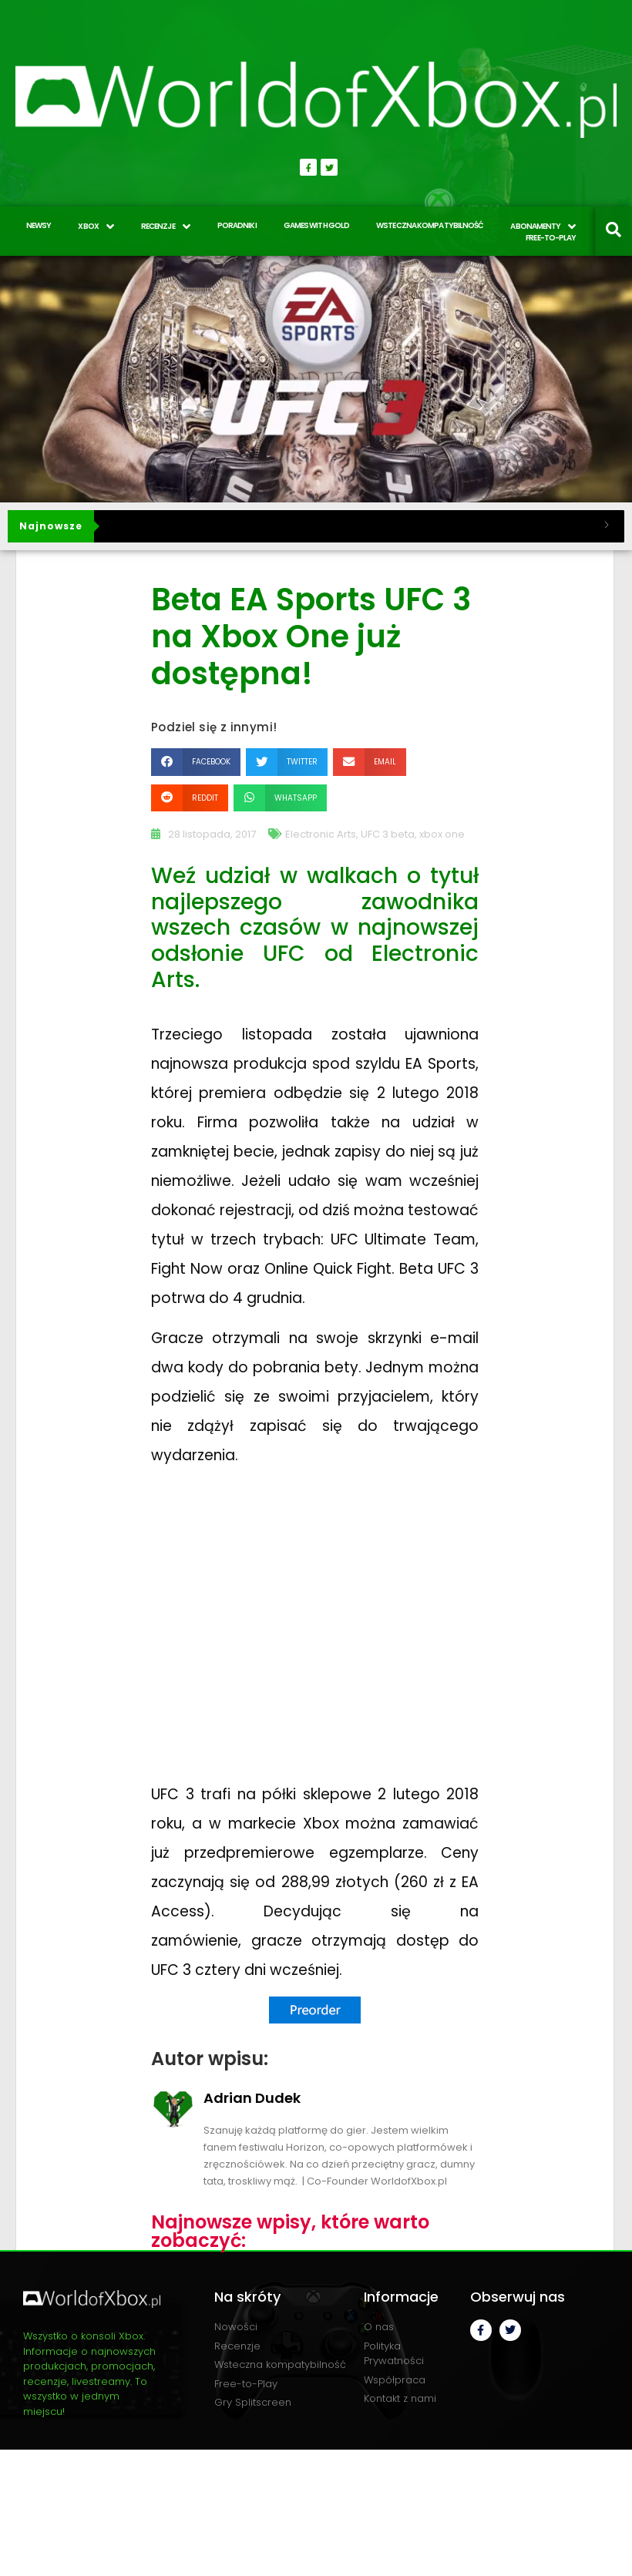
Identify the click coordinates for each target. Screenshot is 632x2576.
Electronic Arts (320, 834)
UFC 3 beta (388, 834)
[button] (195, 761)
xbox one (442, 834)
